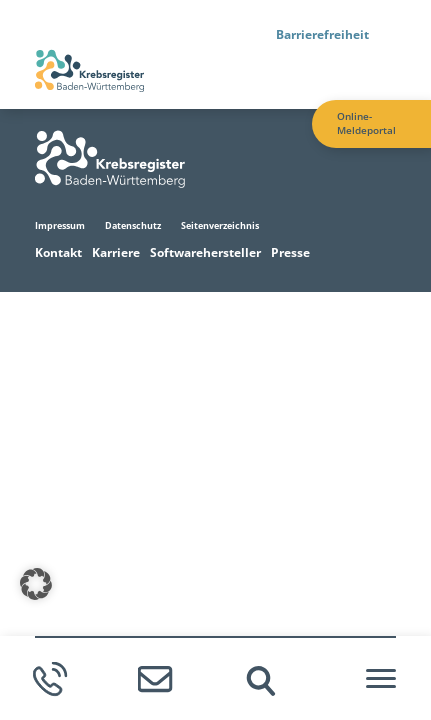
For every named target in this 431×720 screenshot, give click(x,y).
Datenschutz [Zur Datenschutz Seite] (133, 225)
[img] (261, 681)
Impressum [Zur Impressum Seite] (60, 225)
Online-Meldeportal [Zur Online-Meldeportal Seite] (366, 123)
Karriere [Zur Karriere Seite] (116, 252)
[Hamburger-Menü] (381, 679)
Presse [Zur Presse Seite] (290, 252)
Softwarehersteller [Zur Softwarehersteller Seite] (205, 252)
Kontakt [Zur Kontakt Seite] (58, 252)
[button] (36, 584)
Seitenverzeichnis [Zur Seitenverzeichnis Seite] (220, 225)
